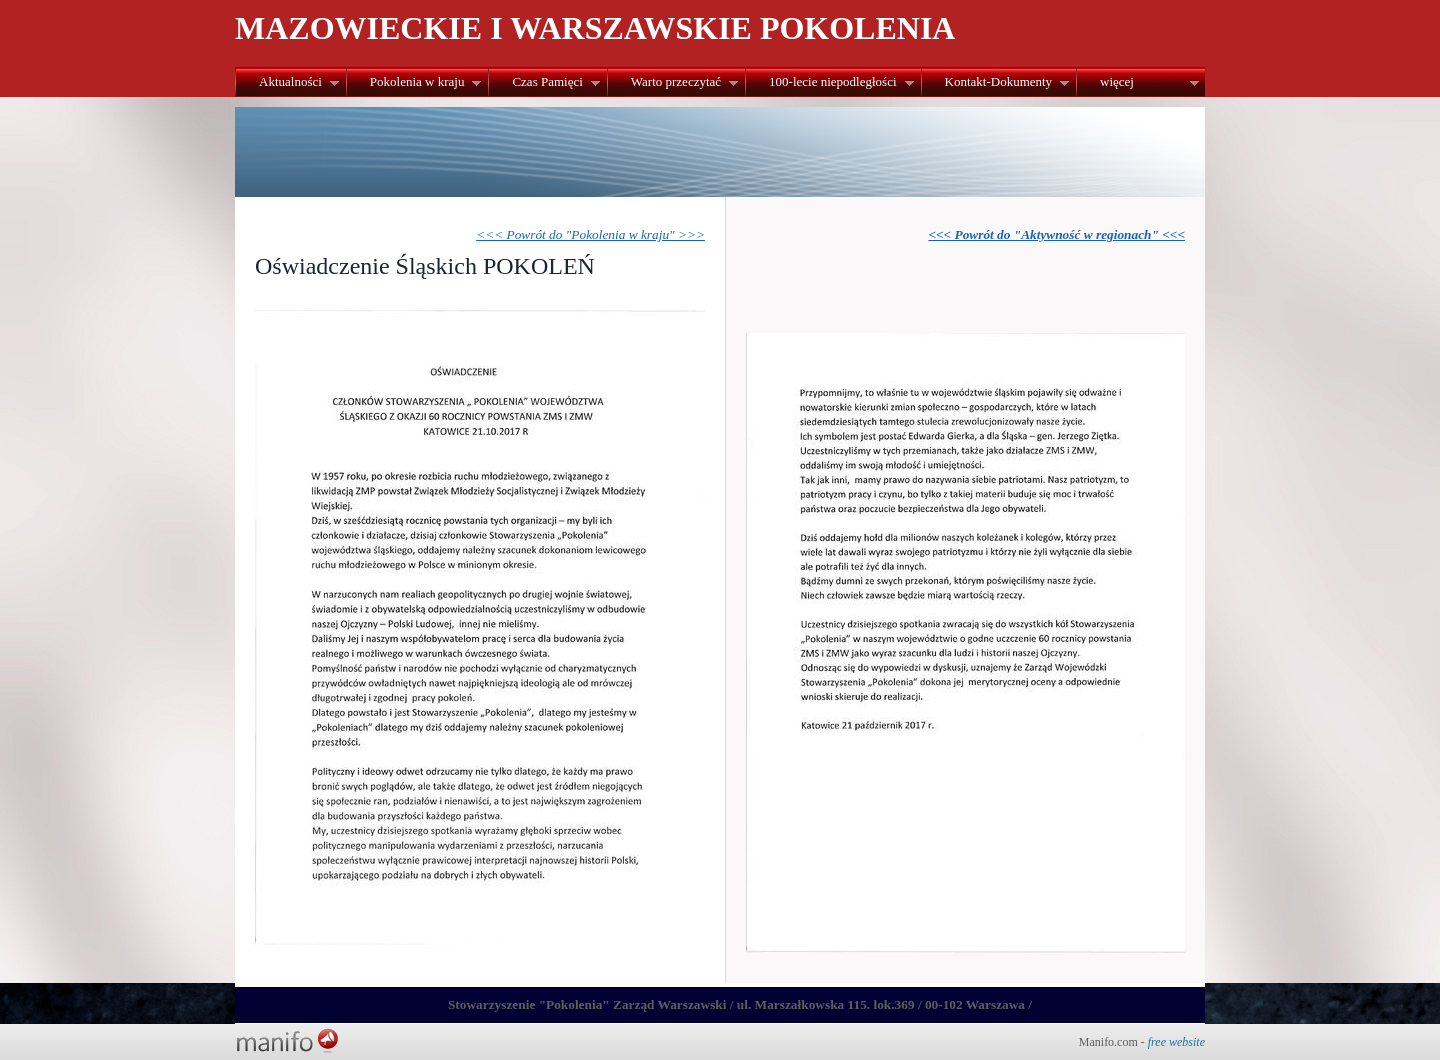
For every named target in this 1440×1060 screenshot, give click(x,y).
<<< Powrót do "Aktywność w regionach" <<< (1056, 234)
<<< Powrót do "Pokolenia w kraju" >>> (590, 234)
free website (1176, 1042)
